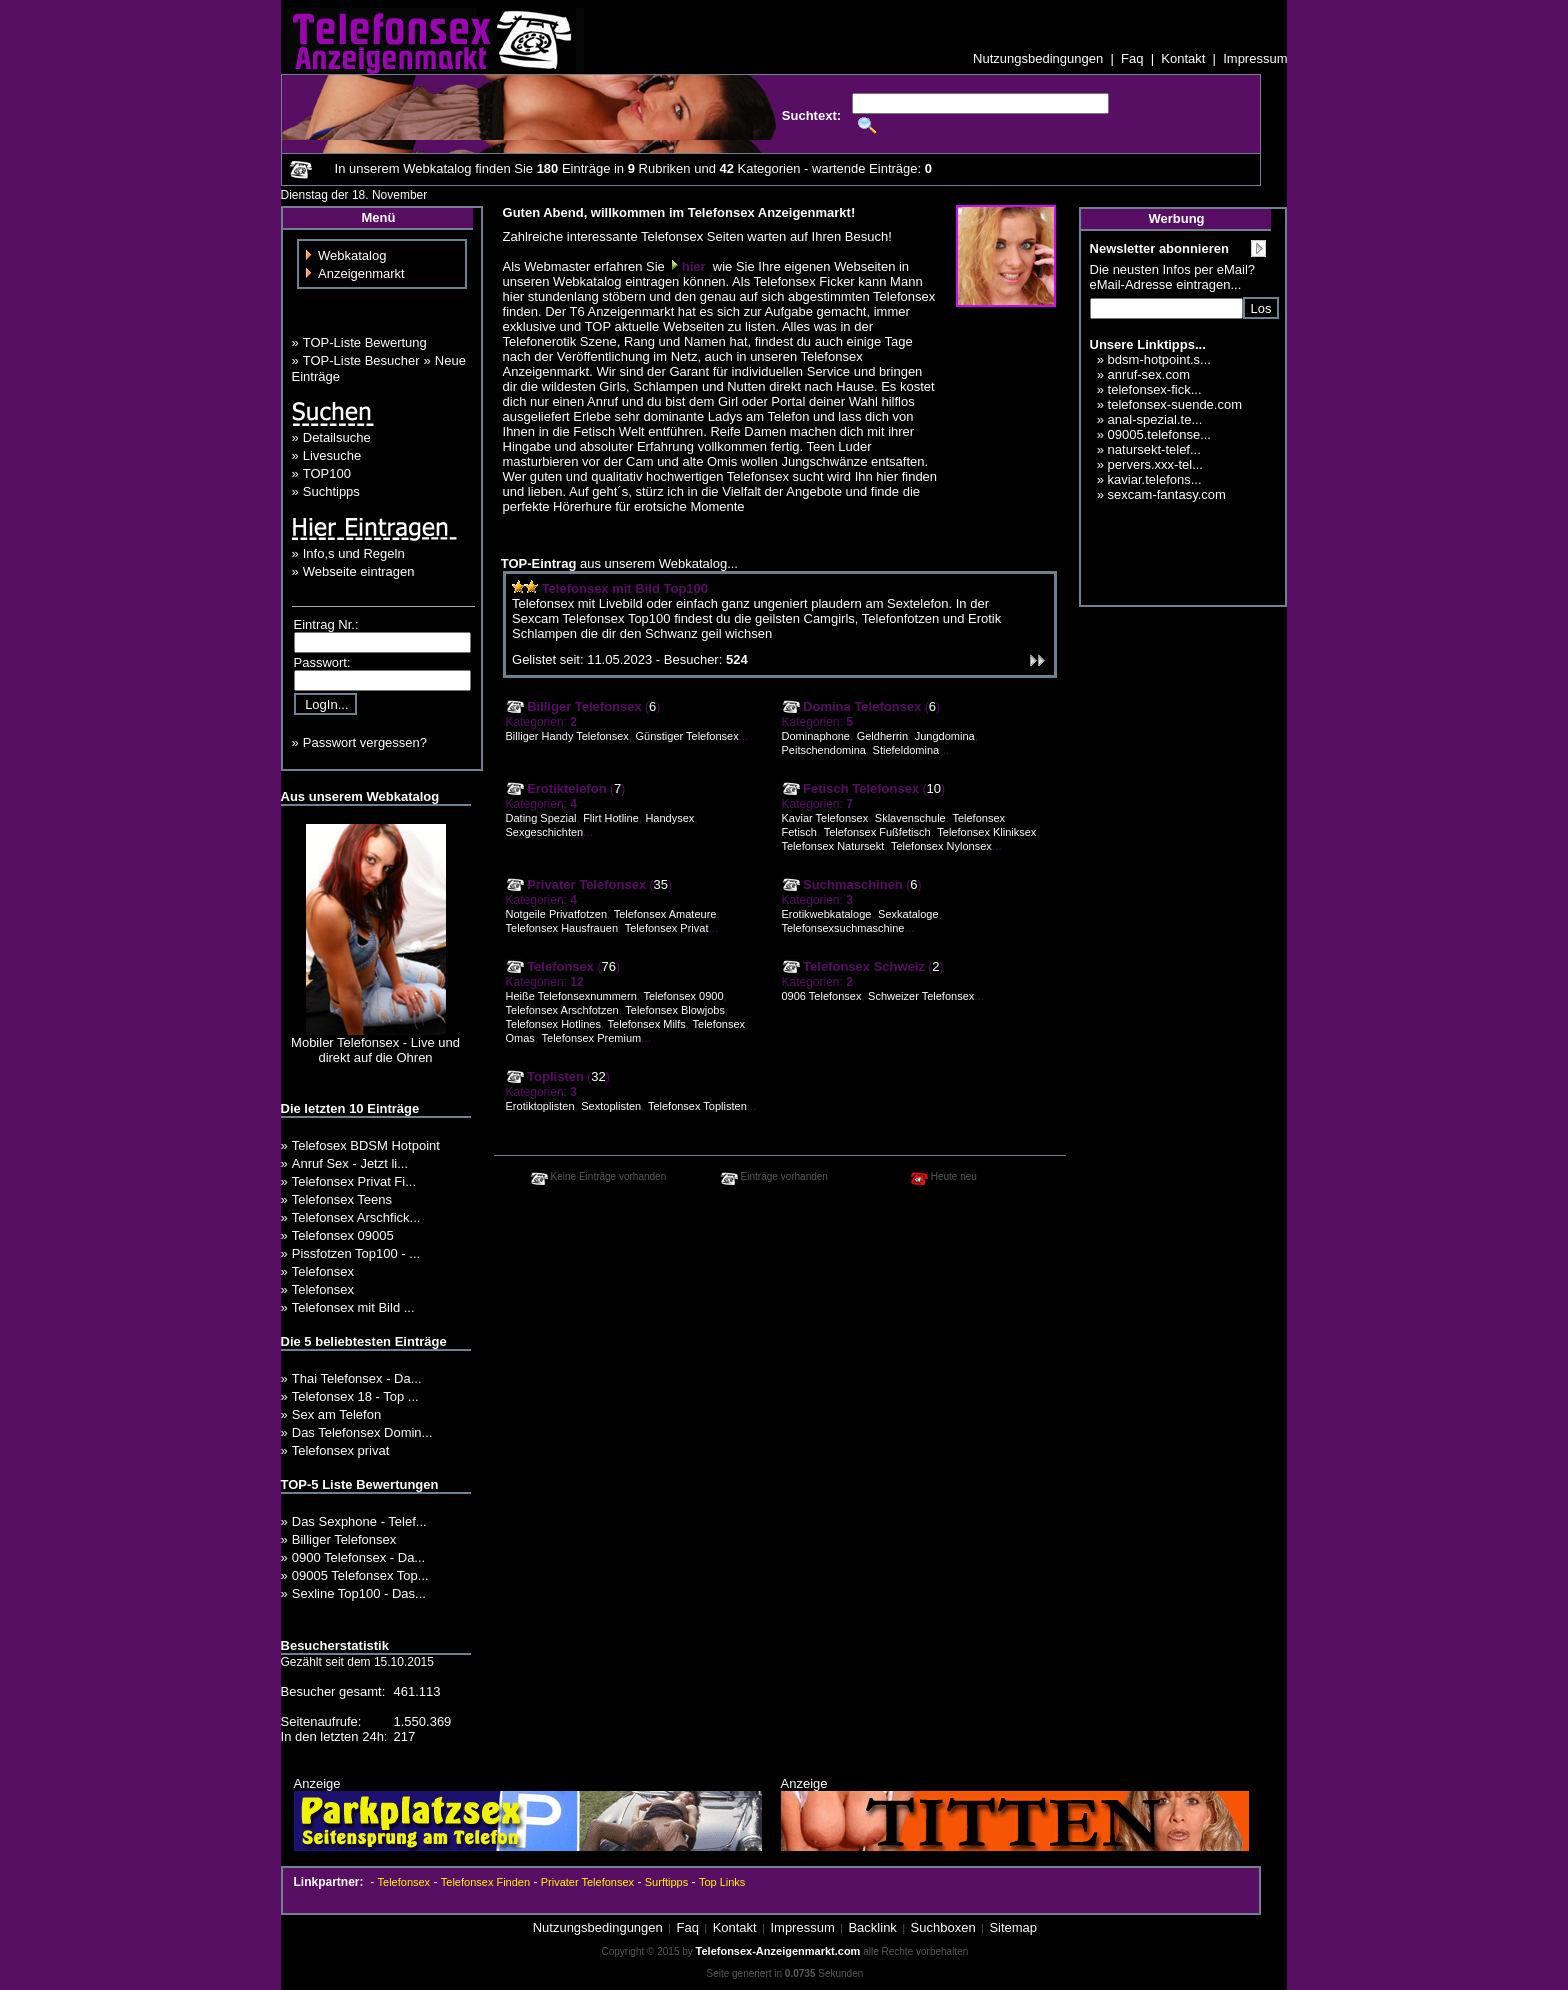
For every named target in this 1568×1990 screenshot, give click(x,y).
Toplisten (545, 1076)
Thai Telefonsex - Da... (357, 1378)
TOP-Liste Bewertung (365, 342)
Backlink (872, 1927)
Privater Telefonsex (576, 884)
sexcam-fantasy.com (1167, 494)
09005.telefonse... (1159, 434)
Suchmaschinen (842, 884)
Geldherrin (882, 736)
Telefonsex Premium (592, 1038)
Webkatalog (352, 255)
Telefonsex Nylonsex (941, 846)
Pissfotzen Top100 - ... (356, 1253)
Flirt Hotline (611, 818)
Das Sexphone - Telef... (359, 1521)
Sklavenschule (910, 818)
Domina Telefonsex (852, 706)
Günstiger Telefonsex (687, 736)
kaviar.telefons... (1155, 479)
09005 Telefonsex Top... (360, 1575)
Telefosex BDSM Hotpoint (366, 1145)
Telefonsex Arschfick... (356, 1217)
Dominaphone (816, 736)
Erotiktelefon (556, 788)
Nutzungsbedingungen (1038, 58)
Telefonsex (323, 1271)
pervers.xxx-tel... (1155, 464)
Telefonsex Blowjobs (675, 1010)
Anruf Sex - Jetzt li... (350, 1163)
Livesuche (332, 455)
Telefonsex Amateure (665, 914)
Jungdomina (945, 736)
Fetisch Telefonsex (851, 788)
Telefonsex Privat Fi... (354, 1181)
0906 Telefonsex (822, 996)
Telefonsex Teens (342, 1199)
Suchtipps (331, 491)
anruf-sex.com (1149, 374)
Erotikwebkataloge (827, 914)
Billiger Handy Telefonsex (567, 736)
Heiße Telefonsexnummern (571, 996)
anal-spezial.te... (1155, 419)
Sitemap (1013, 1927)
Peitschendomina (824, 750)
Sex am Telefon (336, 1414)
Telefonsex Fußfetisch (877, 832)
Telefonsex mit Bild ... (353, 1307)
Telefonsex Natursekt (833, 846)
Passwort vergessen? (365, 742)
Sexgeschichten (545, 832)
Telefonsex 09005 (343, 1235)
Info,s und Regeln (354, 553)
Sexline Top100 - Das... (359, 1593)
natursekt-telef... (1154, 449)
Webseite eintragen (359, 571)
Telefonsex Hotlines (553, 1024)
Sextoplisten (611, 1106)
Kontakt (1183, 58)
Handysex (669, 818)
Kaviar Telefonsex (825, 818)
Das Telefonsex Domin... (362, 1432)
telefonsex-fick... (1155, 389)
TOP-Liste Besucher (361, 360)
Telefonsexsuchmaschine (843, 928)
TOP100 (327, 473)
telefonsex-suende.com (1175, 404)
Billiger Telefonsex (344, 1539)
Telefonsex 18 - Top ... (355, 1396)
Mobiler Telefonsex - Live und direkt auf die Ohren (375, 1050)
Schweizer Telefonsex (921, 996)
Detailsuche (337, 437)
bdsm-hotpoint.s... (1159, 359)
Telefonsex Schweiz (853, 966)
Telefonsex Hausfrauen (562, 928)
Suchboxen (943, 1927)
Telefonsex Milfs (647, 1024)
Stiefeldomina (906, 750)
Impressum (1255, 58)
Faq (1132, 58)
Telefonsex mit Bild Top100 (625, 588)
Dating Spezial (541, 818)
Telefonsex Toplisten (697, 1106)
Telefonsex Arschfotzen (562, 1010)
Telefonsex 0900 (683, 996)
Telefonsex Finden (485, 1882)
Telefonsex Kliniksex (986, 832)
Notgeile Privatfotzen (557, 914)
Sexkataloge (908, 914)
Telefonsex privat (341, 1450)
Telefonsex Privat (667, 928)
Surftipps (666, 1882)
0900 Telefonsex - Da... (358, 1557)
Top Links (722, 1882)
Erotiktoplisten (540, 1106)
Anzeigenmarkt (361, 273)
